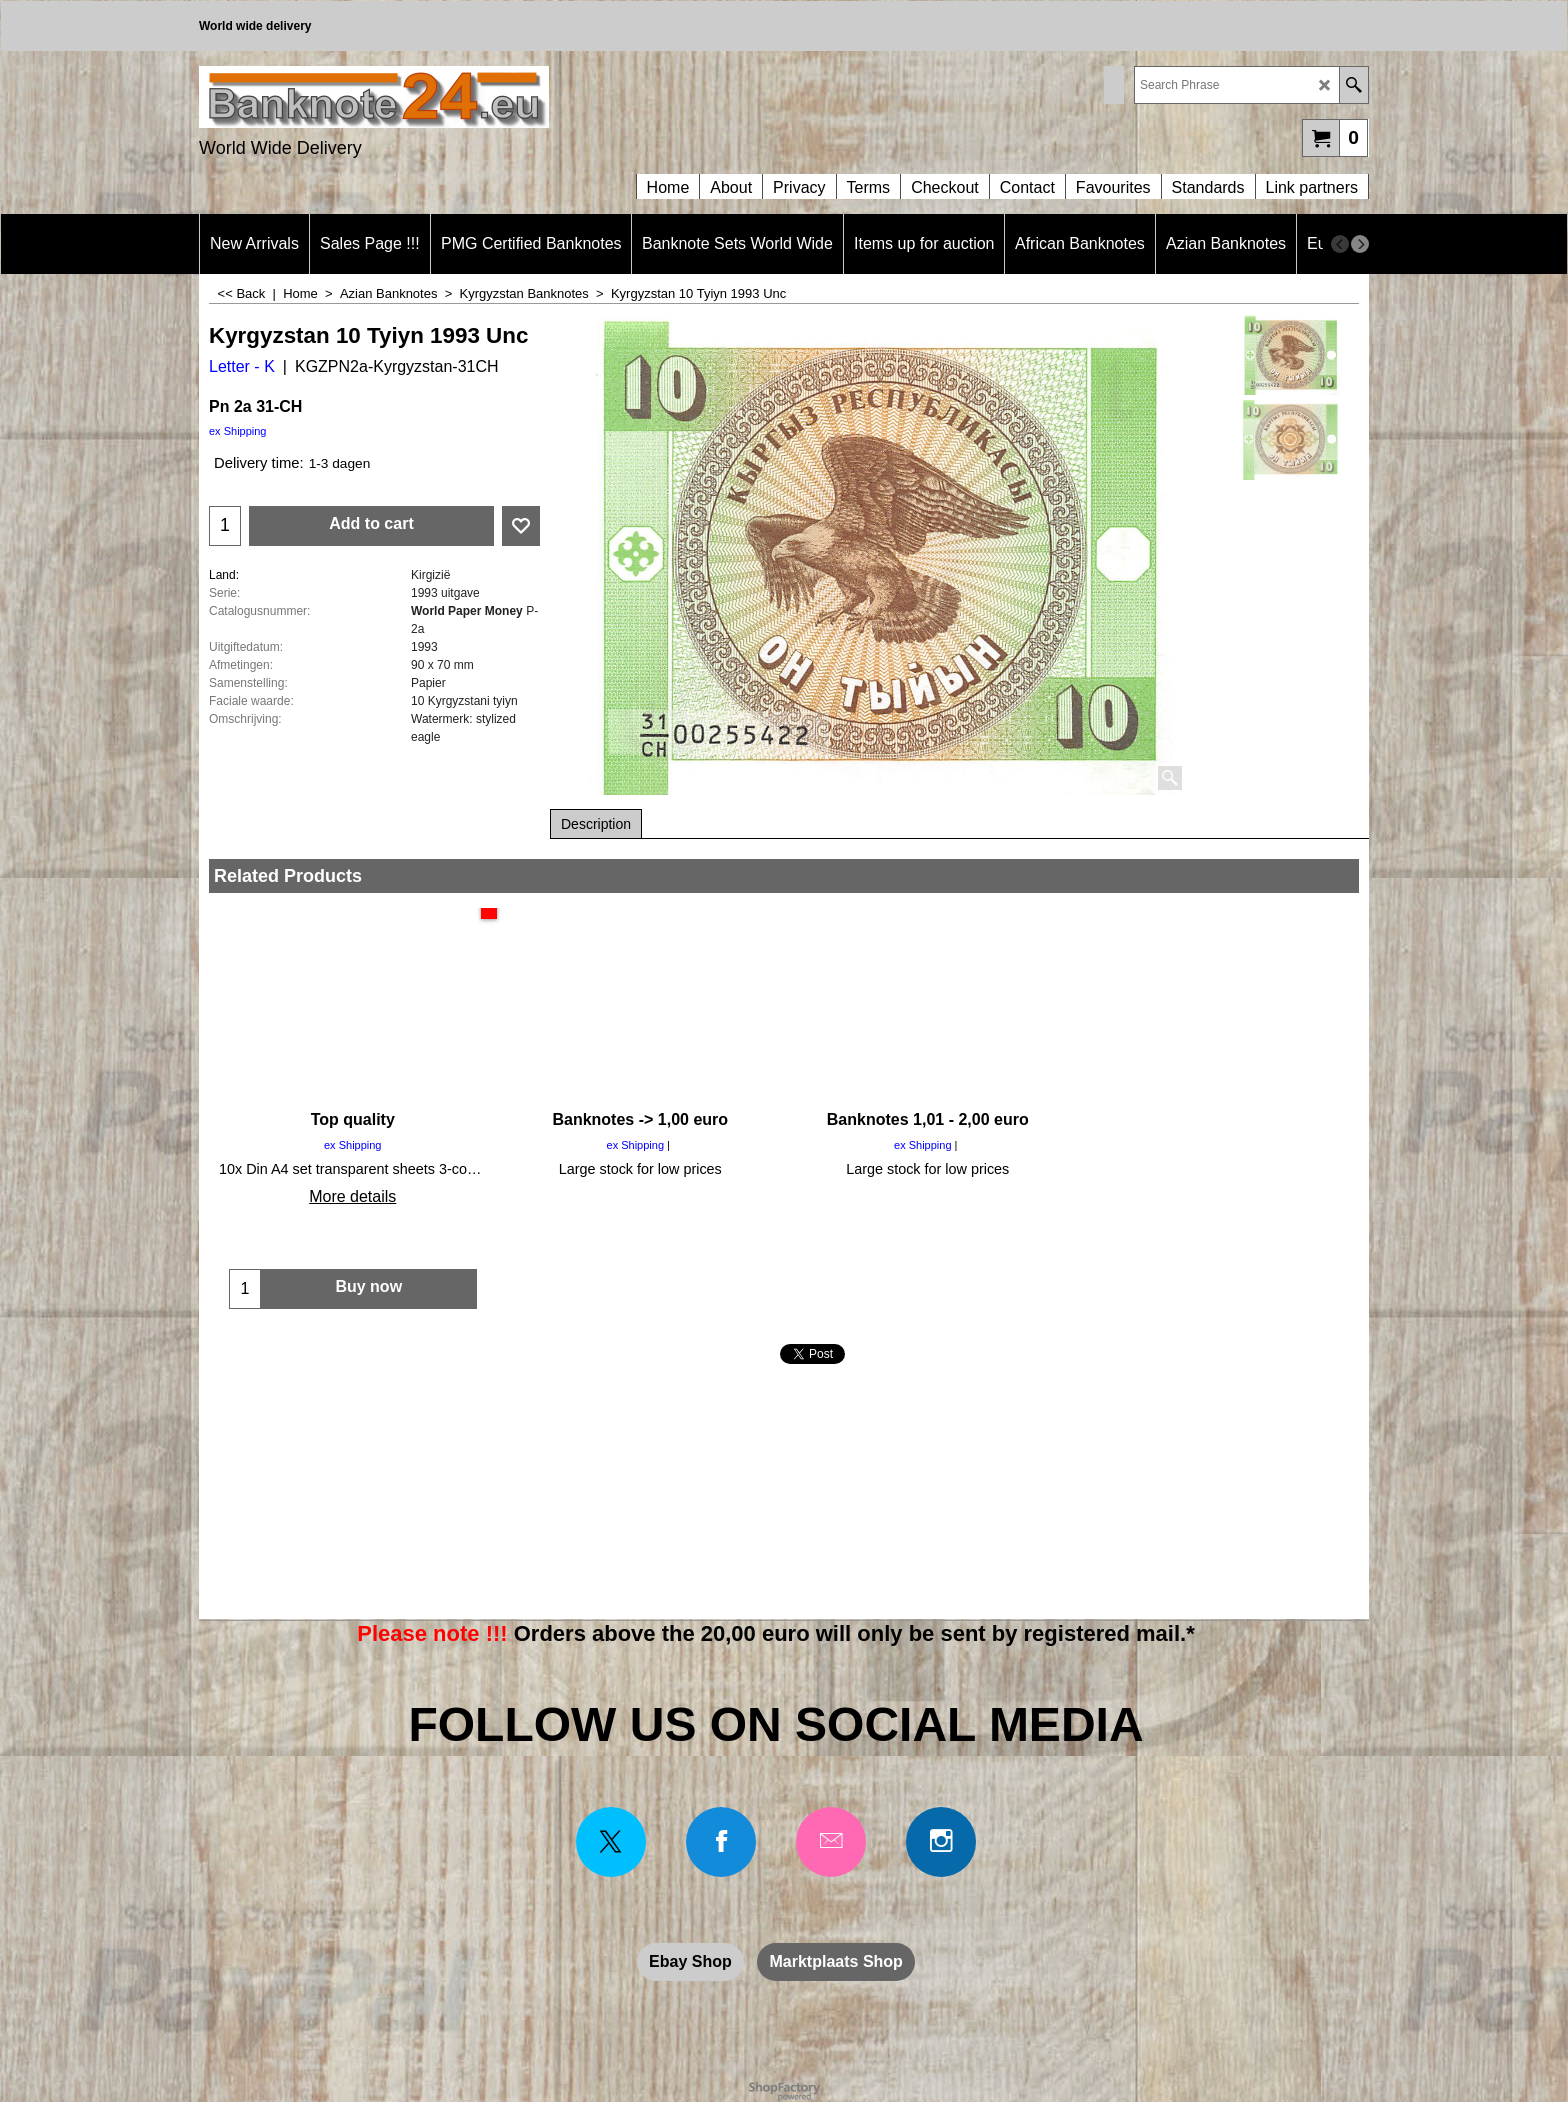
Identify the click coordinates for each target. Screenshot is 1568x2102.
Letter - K (242, 366)
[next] (1360, 244)
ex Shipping (238, 431)
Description (596, 824)
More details (352, 1196)
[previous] (1340, 244)
